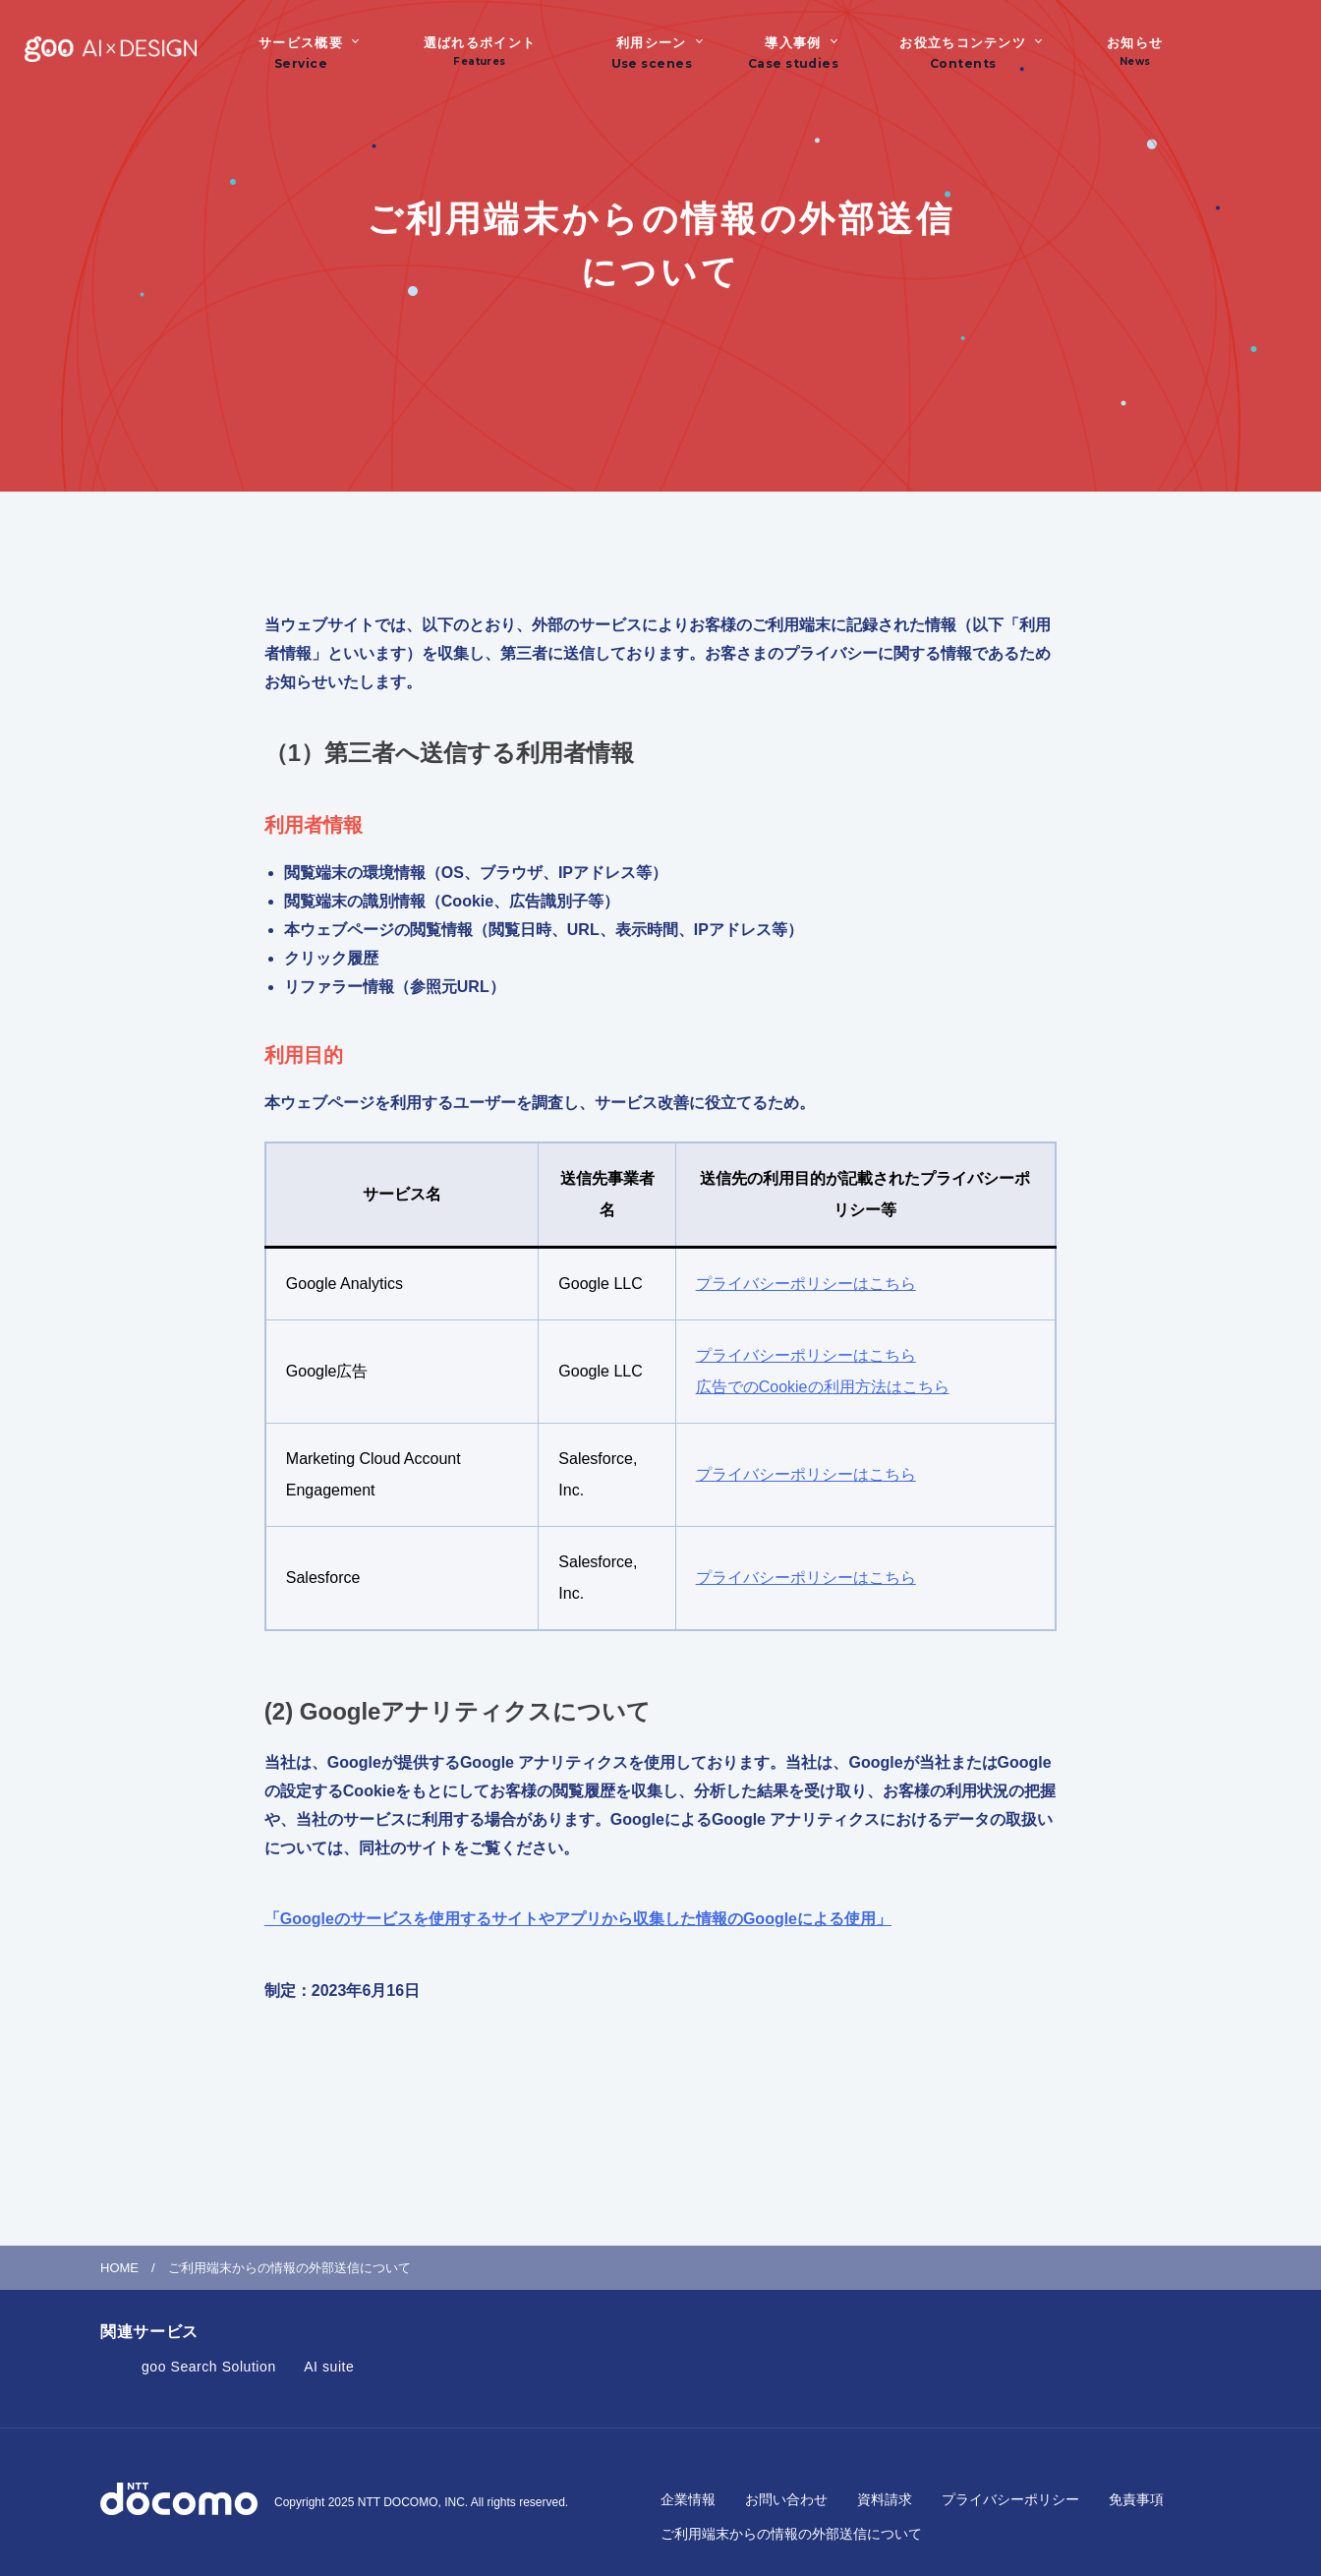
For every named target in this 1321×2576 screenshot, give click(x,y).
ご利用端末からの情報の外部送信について (791, 2534)
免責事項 (1136, 2499)
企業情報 (688, 2499)
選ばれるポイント (480, 51)
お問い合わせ (786, 2499)
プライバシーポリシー (1010, 2499)
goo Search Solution (209, 2366)
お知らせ (1135, 51)
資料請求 (884, 2499)
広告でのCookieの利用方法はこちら (822, 1386)
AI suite (329, 2366)
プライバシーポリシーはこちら (806, 1283)
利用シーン (651, 42)
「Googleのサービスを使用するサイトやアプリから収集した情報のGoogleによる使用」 (577, 1918)
